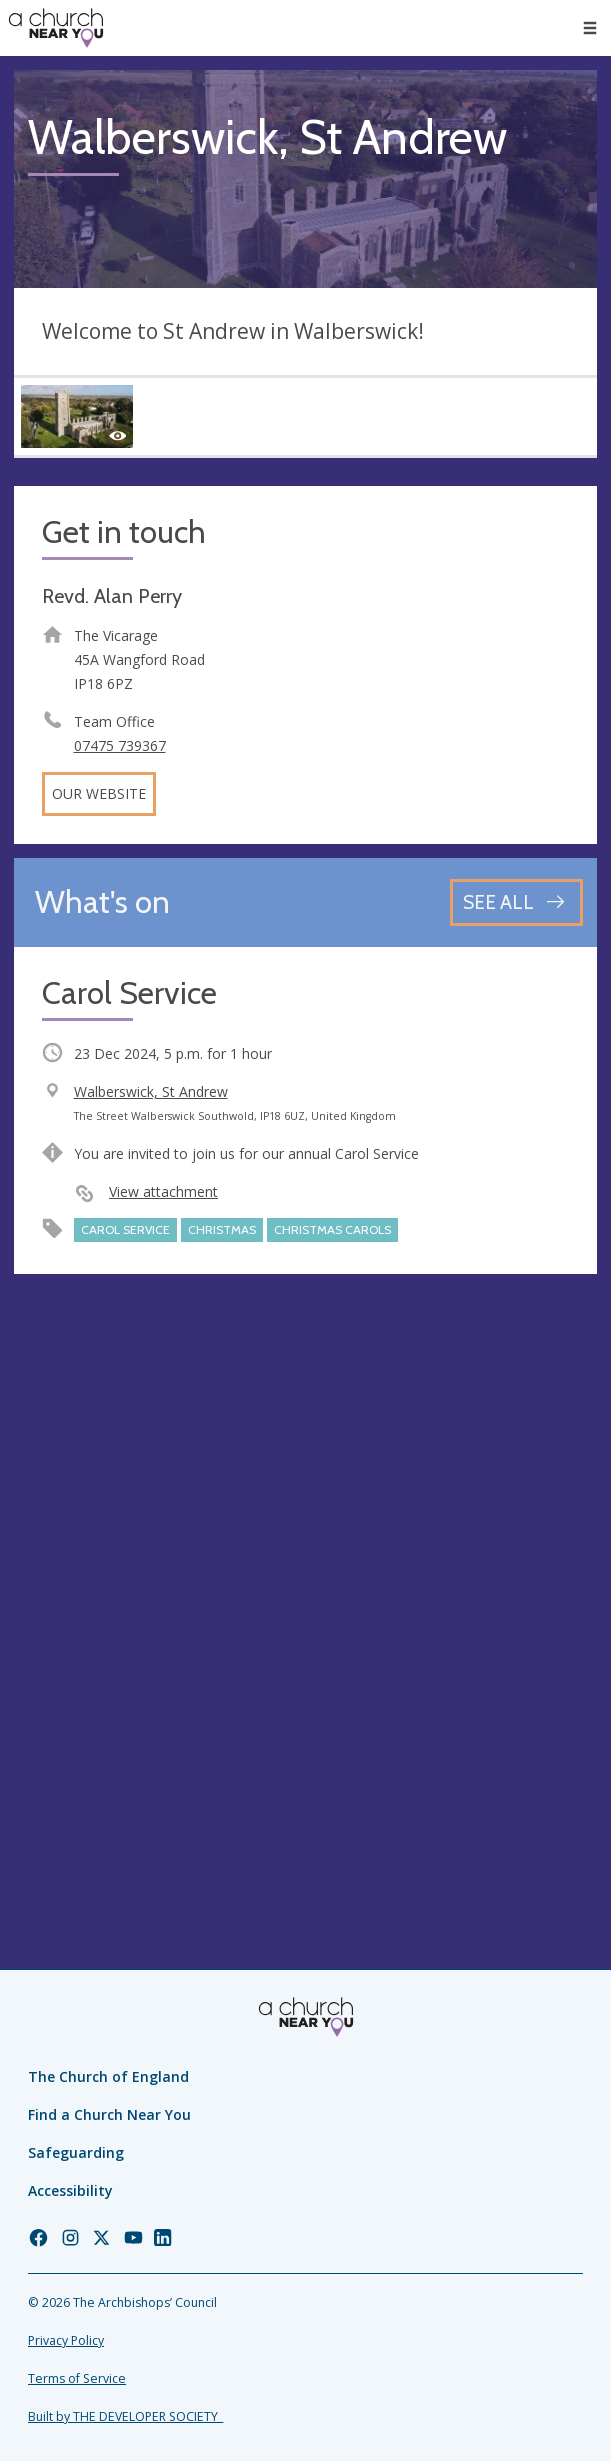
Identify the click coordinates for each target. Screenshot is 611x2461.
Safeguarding (76, 2152)
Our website (99, 793)
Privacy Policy (66, 2340)
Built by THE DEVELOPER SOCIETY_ (125, 2416)
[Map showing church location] (305, 1579)
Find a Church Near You (109, 2114)
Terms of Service (77, 2378)
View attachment (163, 1191)
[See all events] (516, 902)
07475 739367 (120, 745)
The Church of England (108, 2076)
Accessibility (70, 2190)
